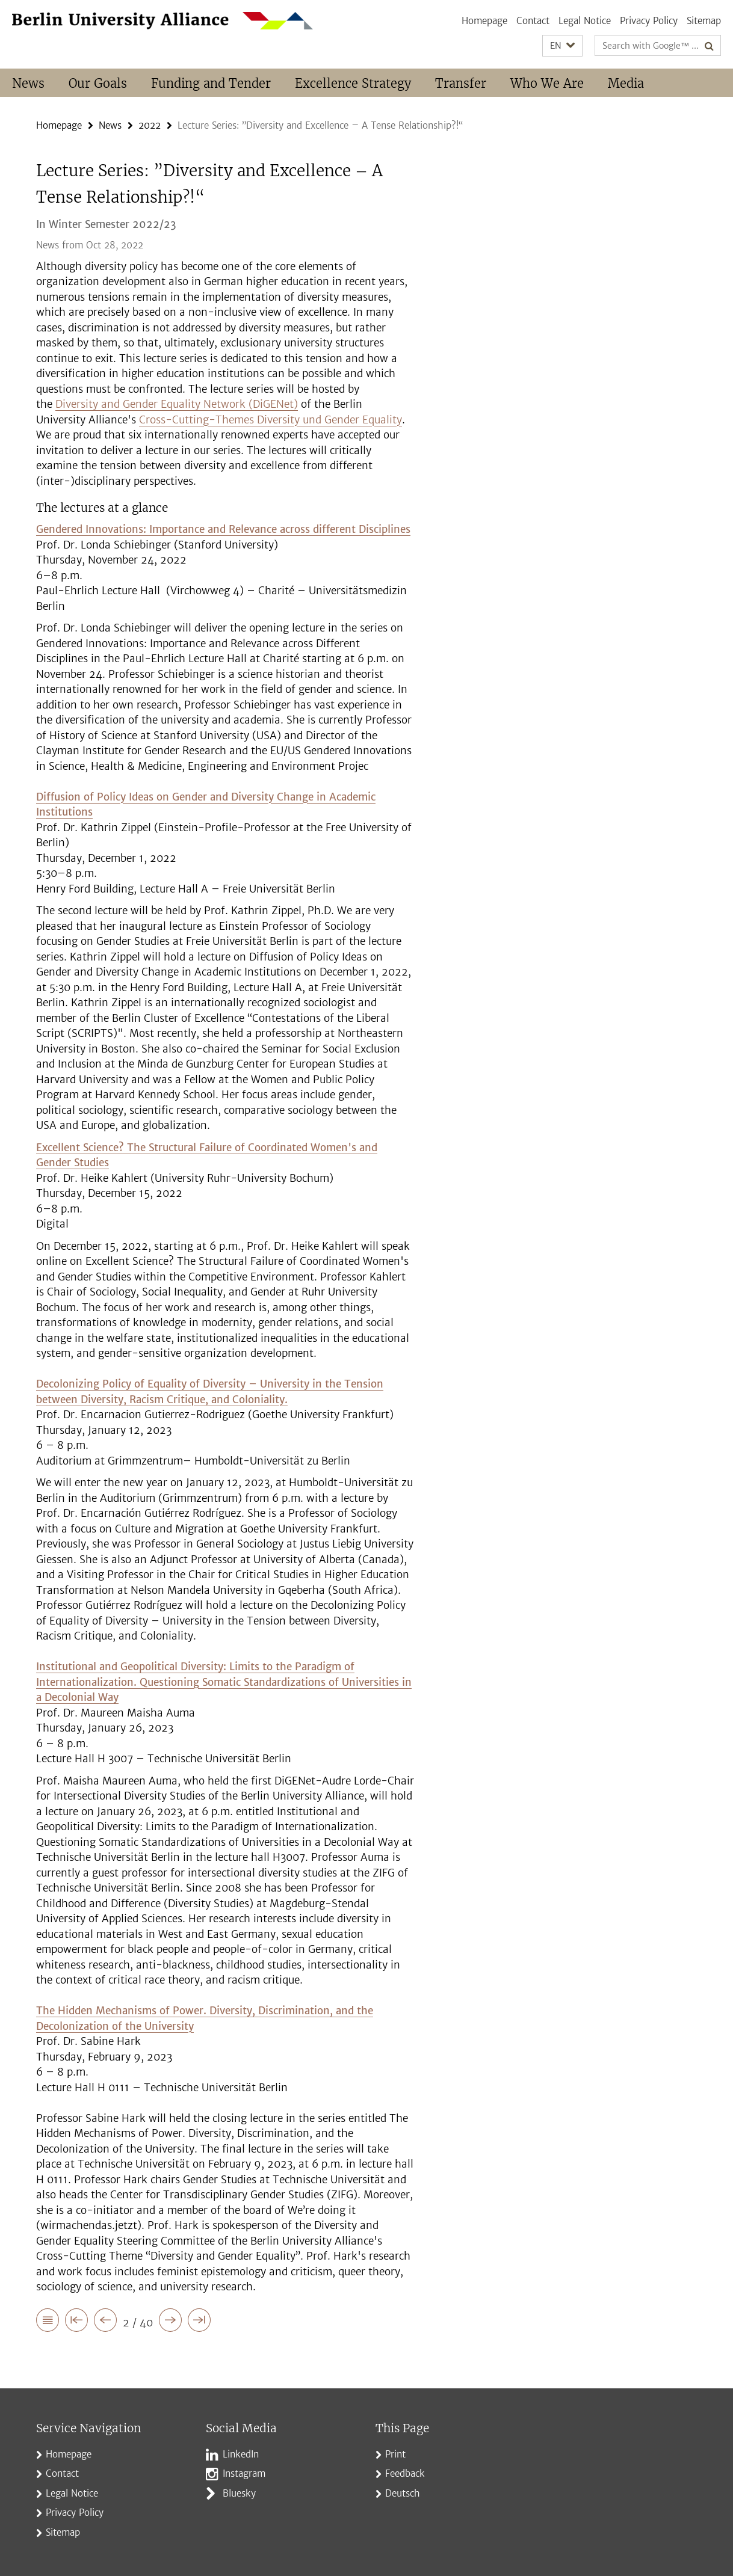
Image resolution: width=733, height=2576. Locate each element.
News (28, 83)
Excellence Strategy (353, 83)
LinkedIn (241, 2454)
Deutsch (402, 2493)
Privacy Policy (649, 20)
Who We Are (547, 83)
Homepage (484, 20)
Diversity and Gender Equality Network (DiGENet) (176, 404)
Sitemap (704, 20)
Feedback (405, 2473)
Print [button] (395, 2454)
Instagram (244, 2473)
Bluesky (239, 2493)
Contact (532, 20)
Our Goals (98, 83)
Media (626, 83)
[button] (562, 46)
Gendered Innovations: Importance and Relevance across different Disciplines (223, 529)
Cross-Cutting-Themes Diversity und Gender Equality (270, 419)
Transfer (460, 83)
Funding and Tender (211, 83)
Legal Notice (584, 20)
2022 (149, 125)
